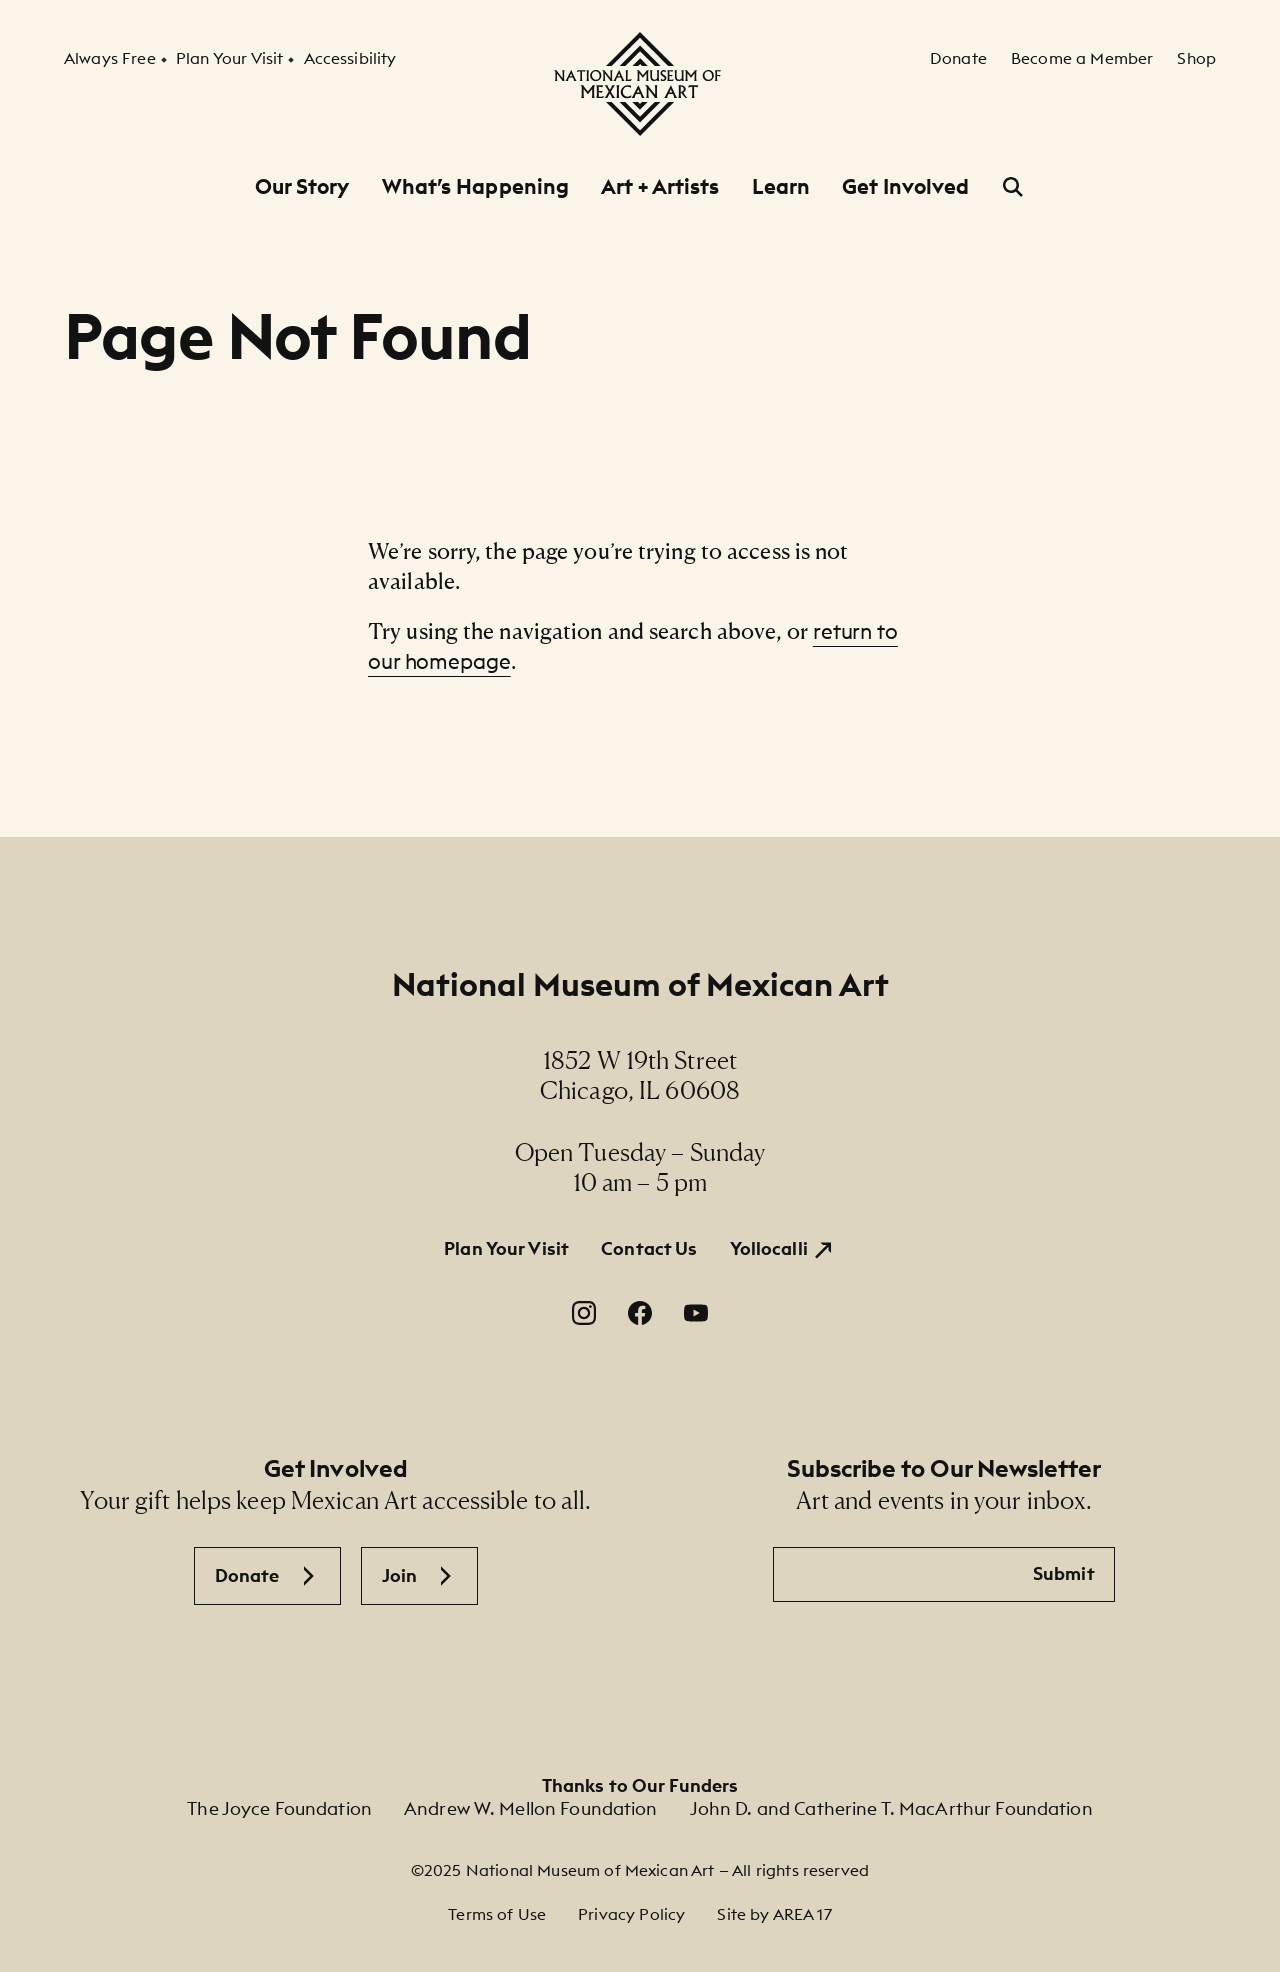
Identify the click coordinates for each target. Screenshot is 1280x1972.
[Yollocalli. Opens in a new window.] (783, 1249)
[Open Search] (1013, 187)
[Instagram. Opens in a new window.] (584, 1313)
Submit (1064, 1573)
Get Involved (905, 186)
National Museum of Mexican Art (640, 984)
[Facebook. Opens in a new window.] (640, 1313)
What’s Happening (476, 186)
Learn (781, 186)
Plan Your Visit (506, 1248)
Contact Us (649, 1248)
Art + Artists (660, 186)
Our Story (302, 186)
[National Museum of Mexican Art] (640, 84)
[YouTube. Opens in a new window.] (696, 1313)
